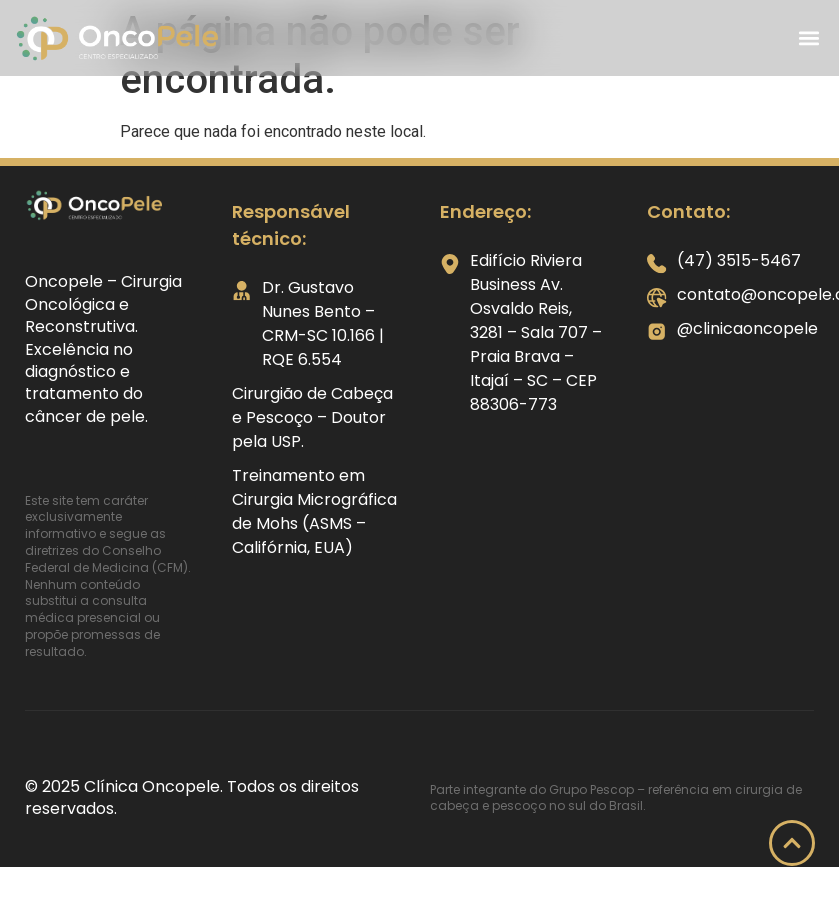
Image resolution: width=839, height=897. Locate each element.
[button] (808, 38)
